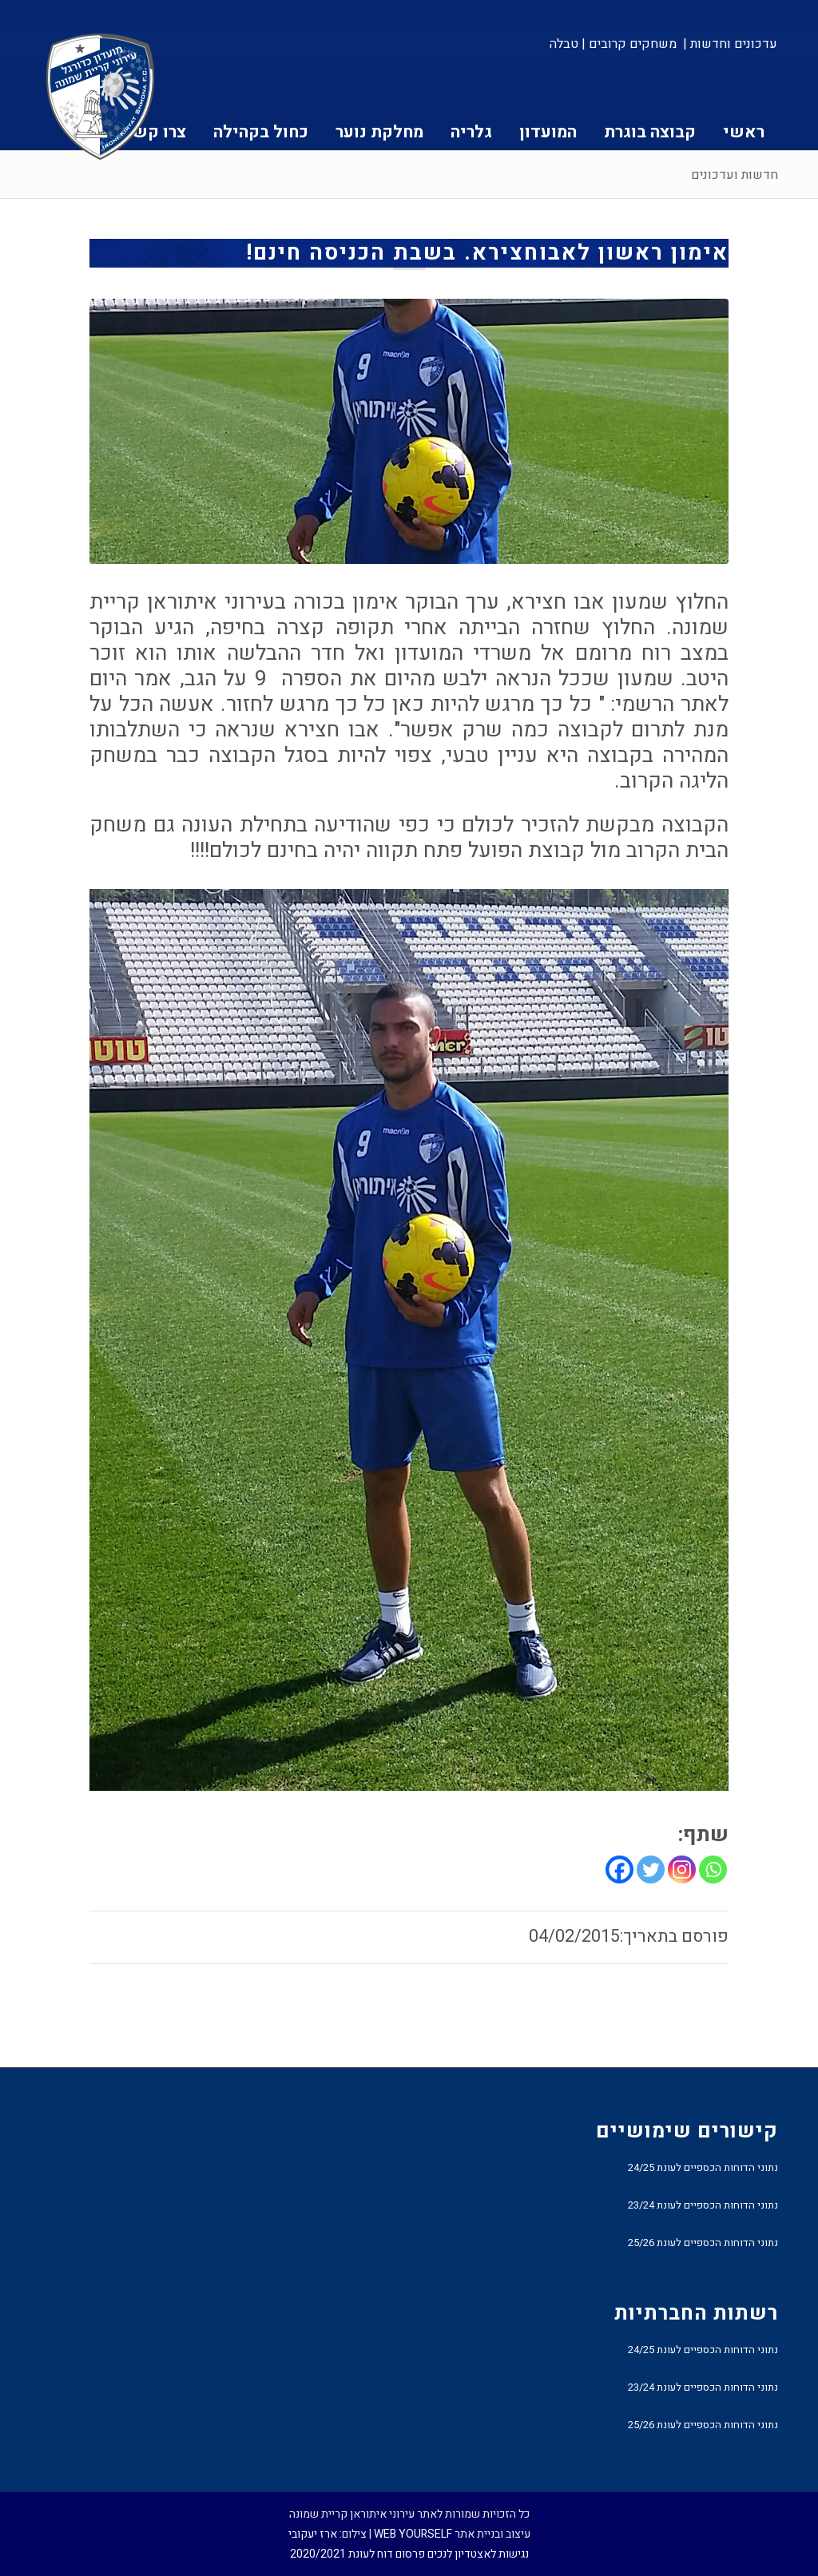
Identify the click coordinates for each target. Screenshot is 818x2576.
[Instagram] (682, 1869)
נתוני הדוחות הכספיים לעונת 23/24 (703, 2205)
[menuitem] (729, 44)
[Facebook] (619, 1869)
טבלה (564, 44)
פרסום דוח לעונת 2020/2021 (357, 2554)
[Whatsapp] (713, 1869)
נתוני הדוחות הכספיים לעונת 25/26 (703, 2242)
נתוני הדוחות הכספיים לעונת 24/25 (703, 2167)
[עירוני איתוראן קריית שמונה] (100, 97)
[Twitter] (651, 1869)
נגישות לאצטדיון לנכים (478, 2554)
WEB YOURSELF (413, 2534)
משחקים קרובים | (629, 44)
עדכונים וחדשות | (730, 44)
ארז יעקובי (312, 2534)
